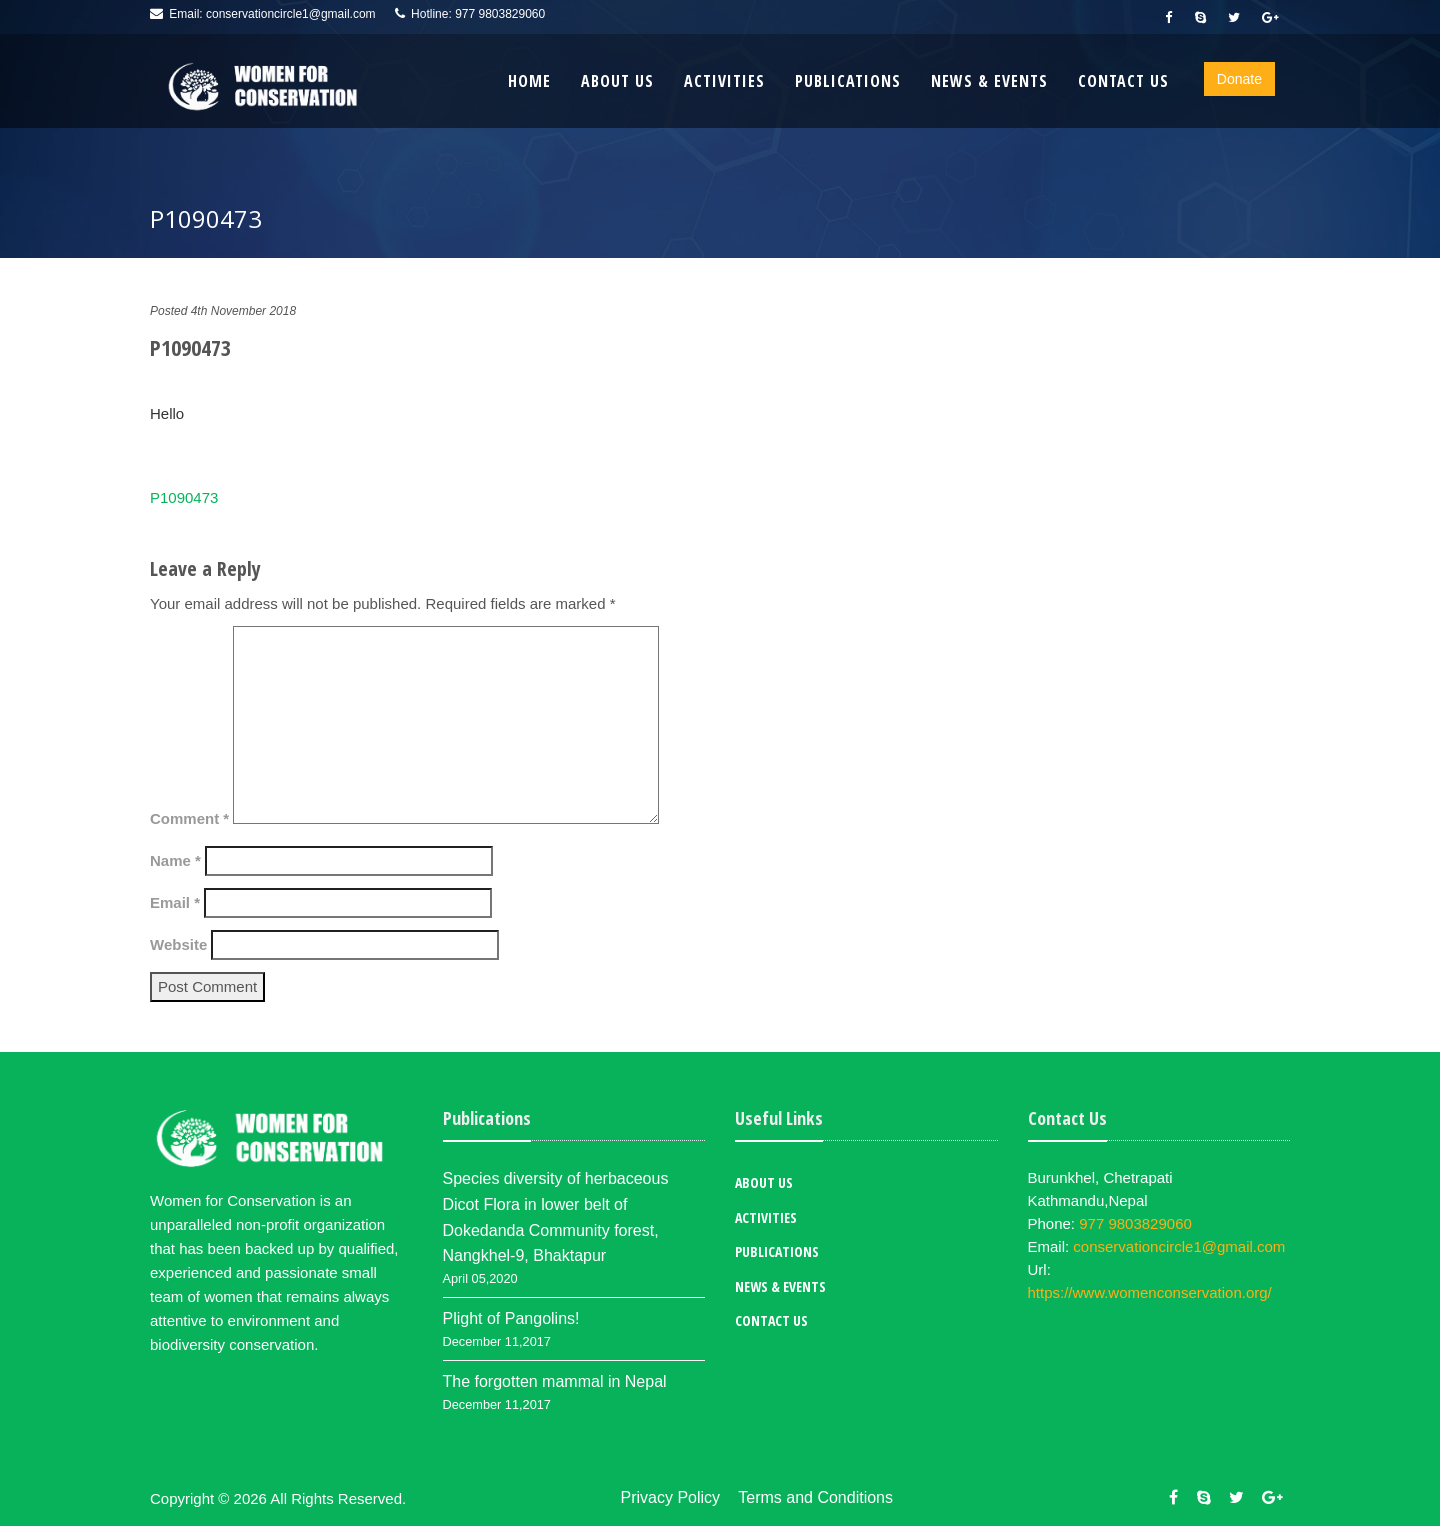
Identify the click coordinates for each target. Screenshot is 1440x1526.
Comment (189, 818)
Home (529, 81)
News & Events (989, 81)
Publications (848, 81)
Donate (1239, 79)
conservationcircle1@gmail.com (291, 14)
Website (178, 944)
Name (175, 860)
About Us (617, 81)
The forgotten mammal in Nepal (555, 1381)
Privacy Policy (671, 1497)
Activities (724, 81)
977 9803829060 (500, 14)
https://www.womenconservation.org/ (1150, 1292)
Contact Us (1123, 81)
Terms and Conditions (815, 1497)
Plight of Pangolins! (511, 1318)
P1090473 (184, 497)
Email (175, 902)
